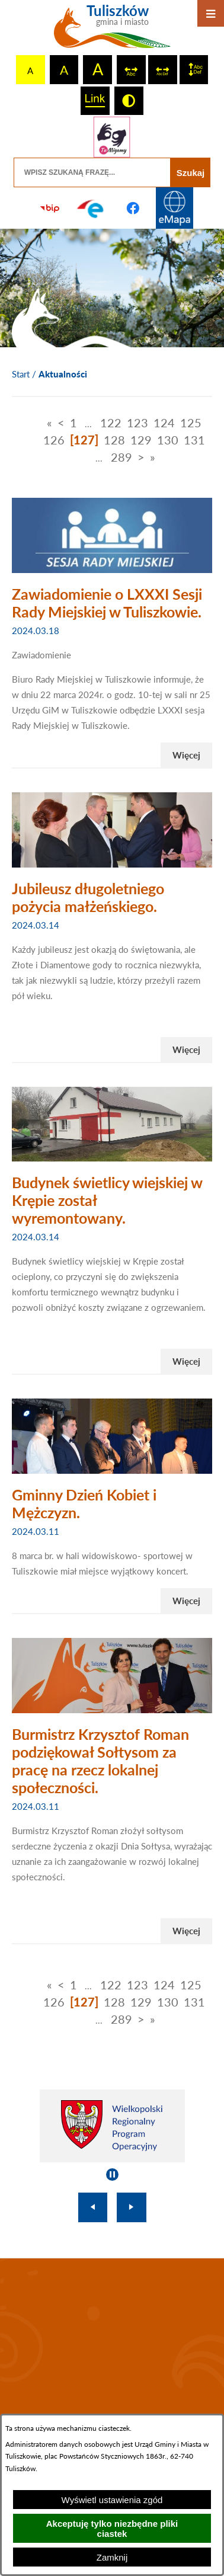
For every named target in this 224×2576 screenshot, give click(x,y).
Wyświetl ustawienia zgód (112, 2500)
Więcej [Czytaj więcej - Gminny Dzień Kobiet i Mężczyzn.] (186, 1600)
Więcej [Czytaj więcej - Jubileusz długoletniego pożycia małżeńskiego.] (186, 1049)
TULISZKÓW (112, 2338)
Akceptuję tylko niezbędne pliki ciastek (112, 2529)
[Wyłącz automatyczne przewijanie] (112, 2174)
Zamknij (112, 2557)
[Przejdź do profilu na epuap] (91, 208)
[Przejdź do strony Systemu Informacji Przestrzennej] (174, 208)
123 (137, 422)
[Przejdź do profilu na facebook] (132, 208)
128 (114, 440)
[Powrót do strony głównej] (21, 374)
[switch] (131, 69)
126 (54, 440)
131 (194, 440)
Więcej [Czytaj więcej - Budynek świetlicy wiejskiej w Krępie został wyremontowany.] (186, 1361)
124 (164, 422)
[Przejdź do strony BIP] (50, 208)
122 (110, 422)
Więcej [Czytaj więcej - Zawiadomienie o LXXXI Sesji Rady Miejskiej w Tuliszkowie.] (186, 755)
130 (167, 440)
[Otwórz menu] (210, 13)
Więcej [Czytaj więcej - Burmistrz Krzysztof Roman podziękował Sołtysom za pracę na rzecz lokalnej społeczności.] (186, 1930)
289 (121, 457)
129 (141, 440)
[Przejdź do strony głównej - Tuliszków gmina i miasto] (112, 31)
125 (190, 422)
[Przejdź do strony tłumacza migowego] (112, 137)
